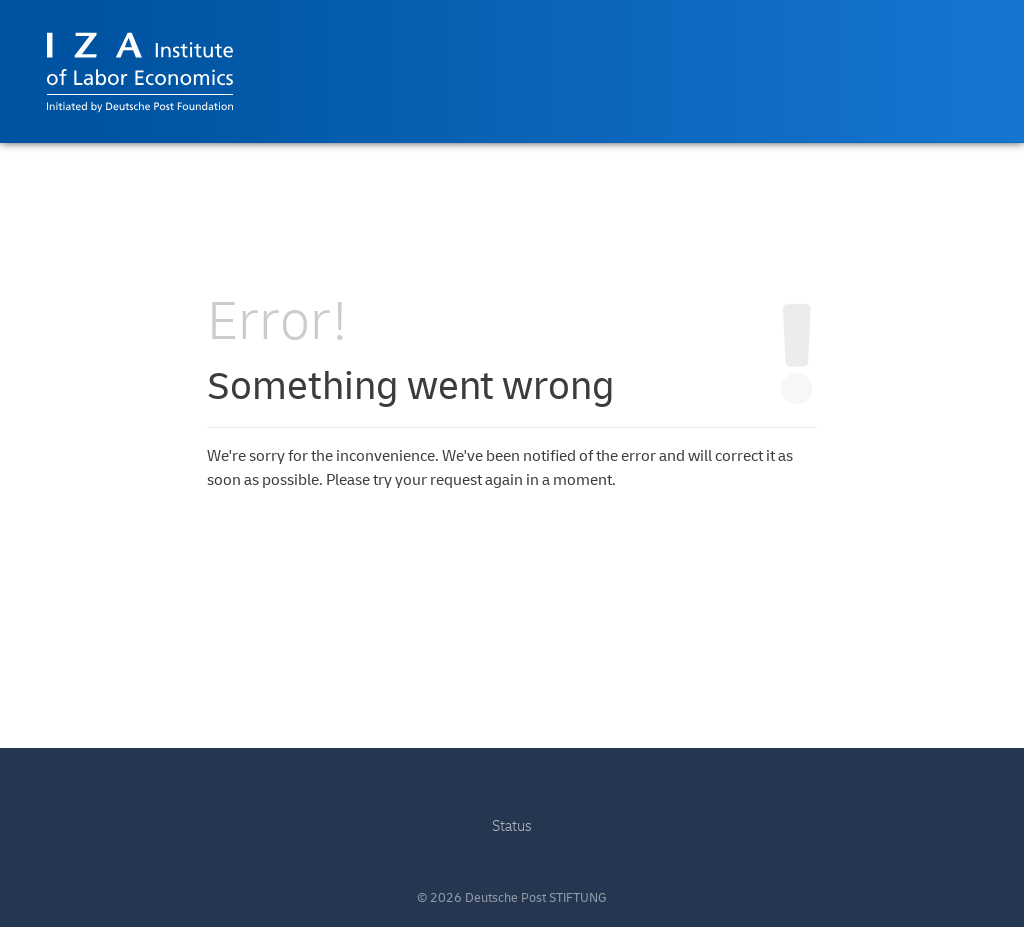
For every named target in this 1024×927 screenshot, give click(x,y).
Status (512, 826)
